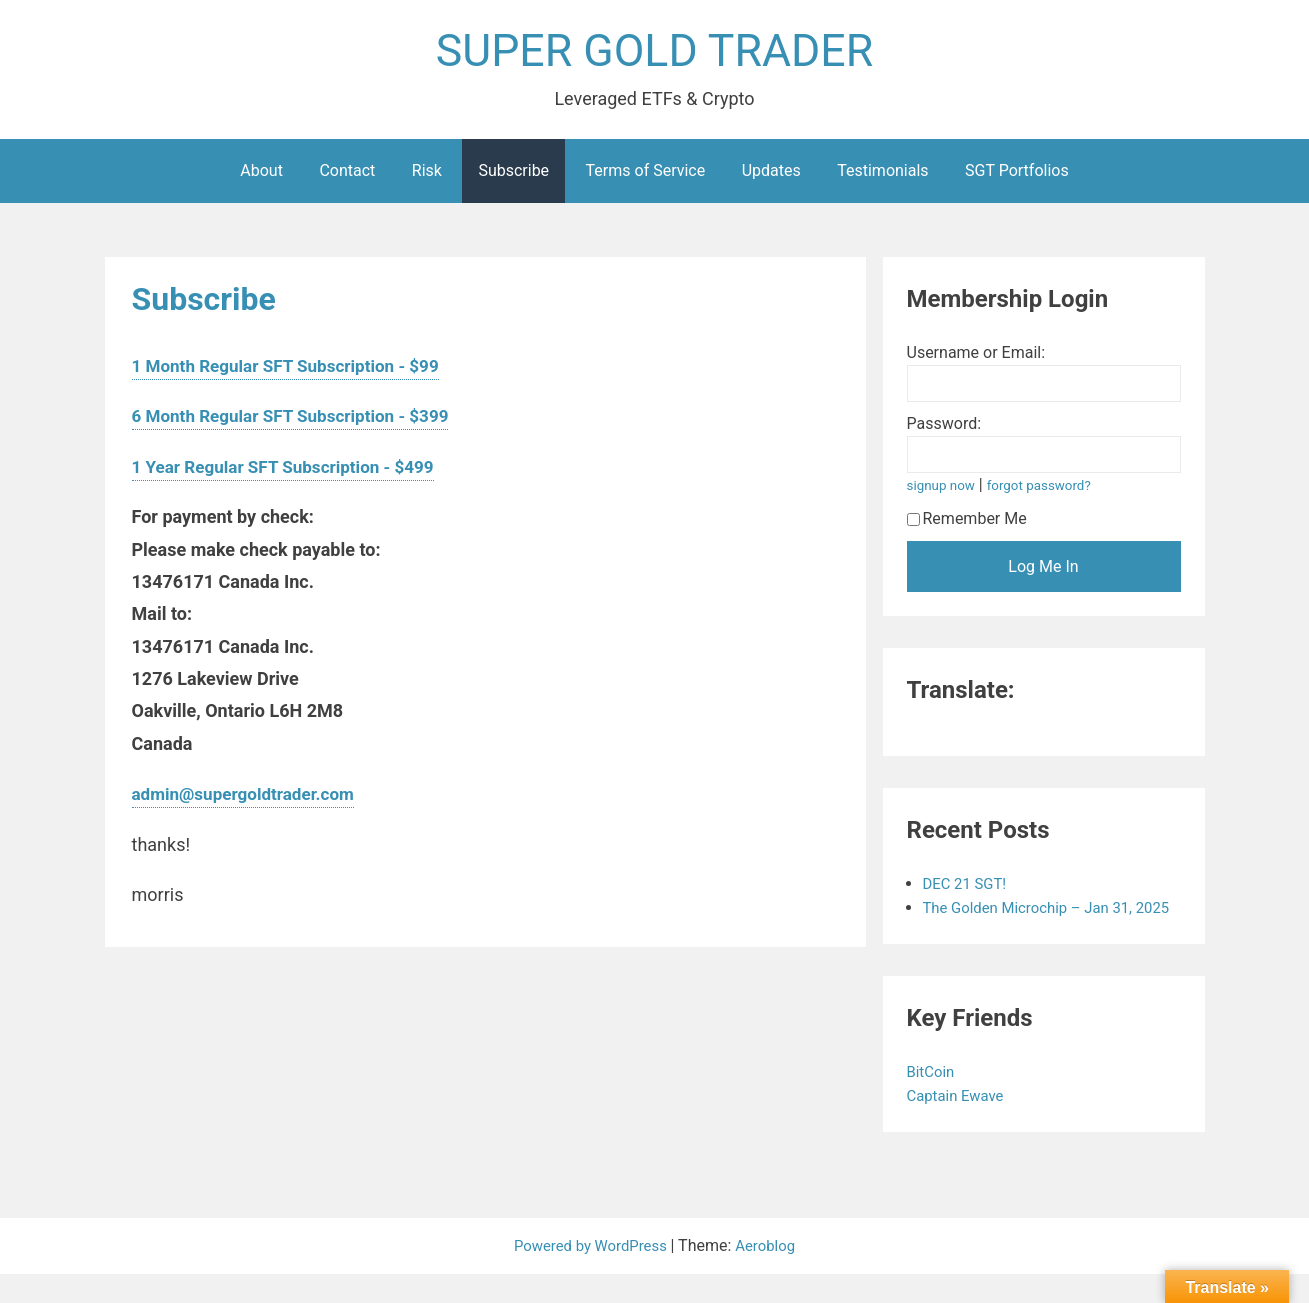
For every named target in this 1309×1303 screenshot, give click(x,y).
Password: (944, 428)
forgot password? (1048, 490)
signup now (944, 490)
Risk (427, 175)
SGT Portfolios (1017, 175)
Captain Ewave (961, 1124)
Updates (771, 175)
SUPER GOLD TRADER (654, 53)
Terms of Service (646, 175)
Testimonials (882, 175)
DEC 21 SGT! (968, 888)
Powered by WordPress (590, 1274)
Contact (347, 175)
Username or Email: (976, 357)
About (261, 175)
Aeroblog (771, 1274)
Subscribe (513, 175)
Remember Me (967, 523)
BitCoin (934, 1100)
